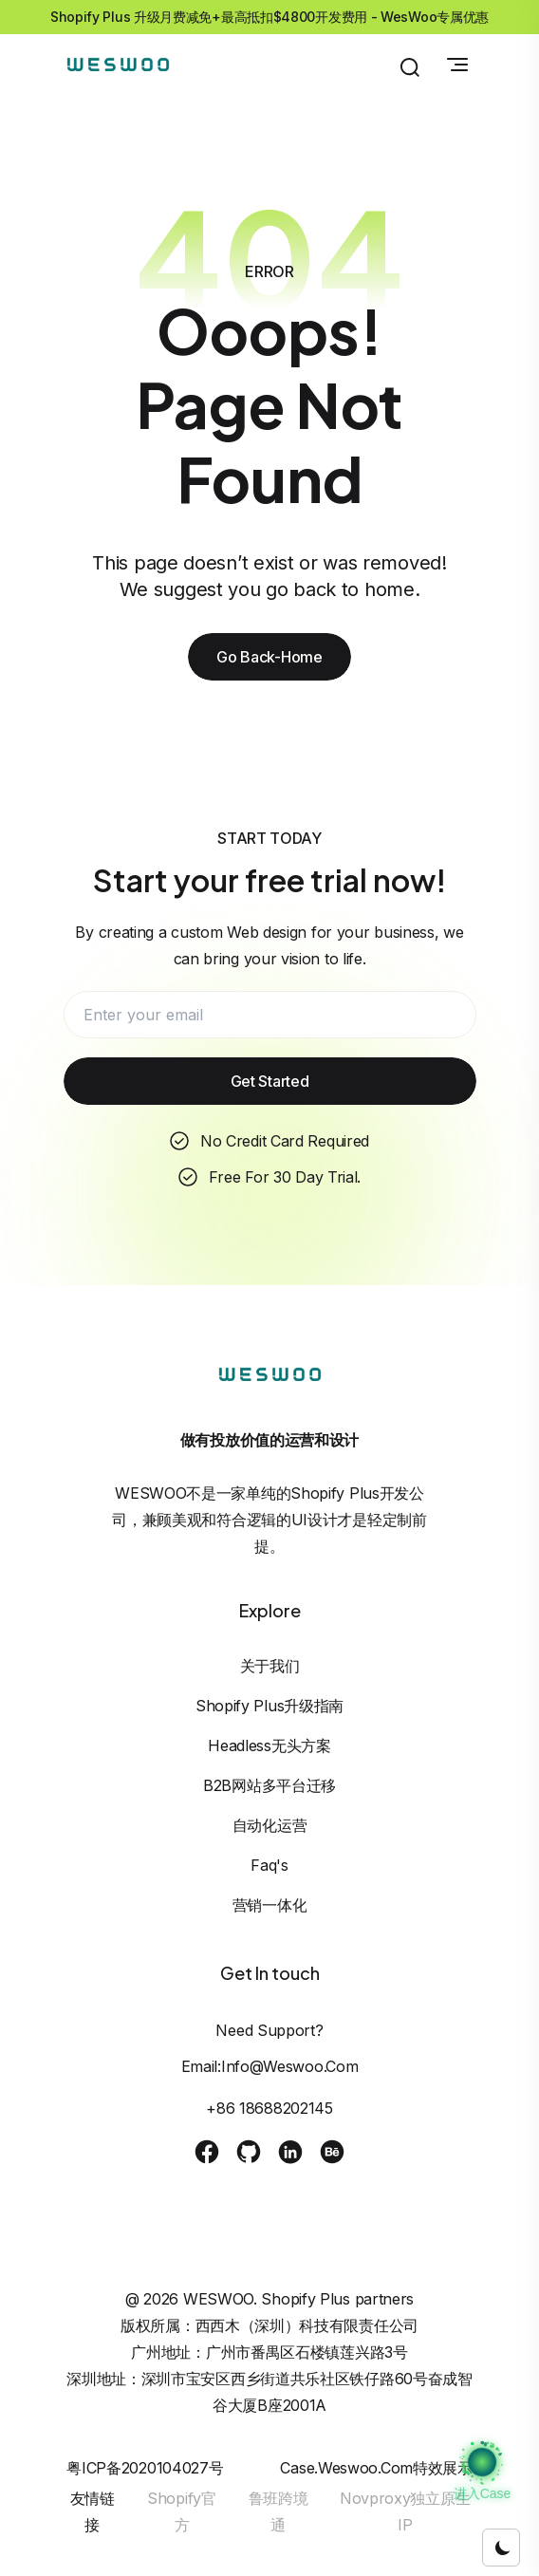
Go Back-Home (269, 656)
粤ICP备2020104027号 (144, 2467)
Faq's (269, 1865)
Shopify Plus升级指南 (269, 1705)
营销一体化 (269, 1904)
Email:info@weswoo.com (270, 2066)
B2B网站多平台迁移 (269, 1785)
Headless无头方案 (269, 1745)
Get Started (270, 1081)
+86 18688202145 (269, 2108)
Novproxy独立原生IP (405, 2511)
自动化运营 (269, 1825)
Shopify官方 (181, 2511)
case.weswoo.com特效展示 (376, 2467)
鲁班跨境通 (278, 2511)
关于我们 (270, 1665)
